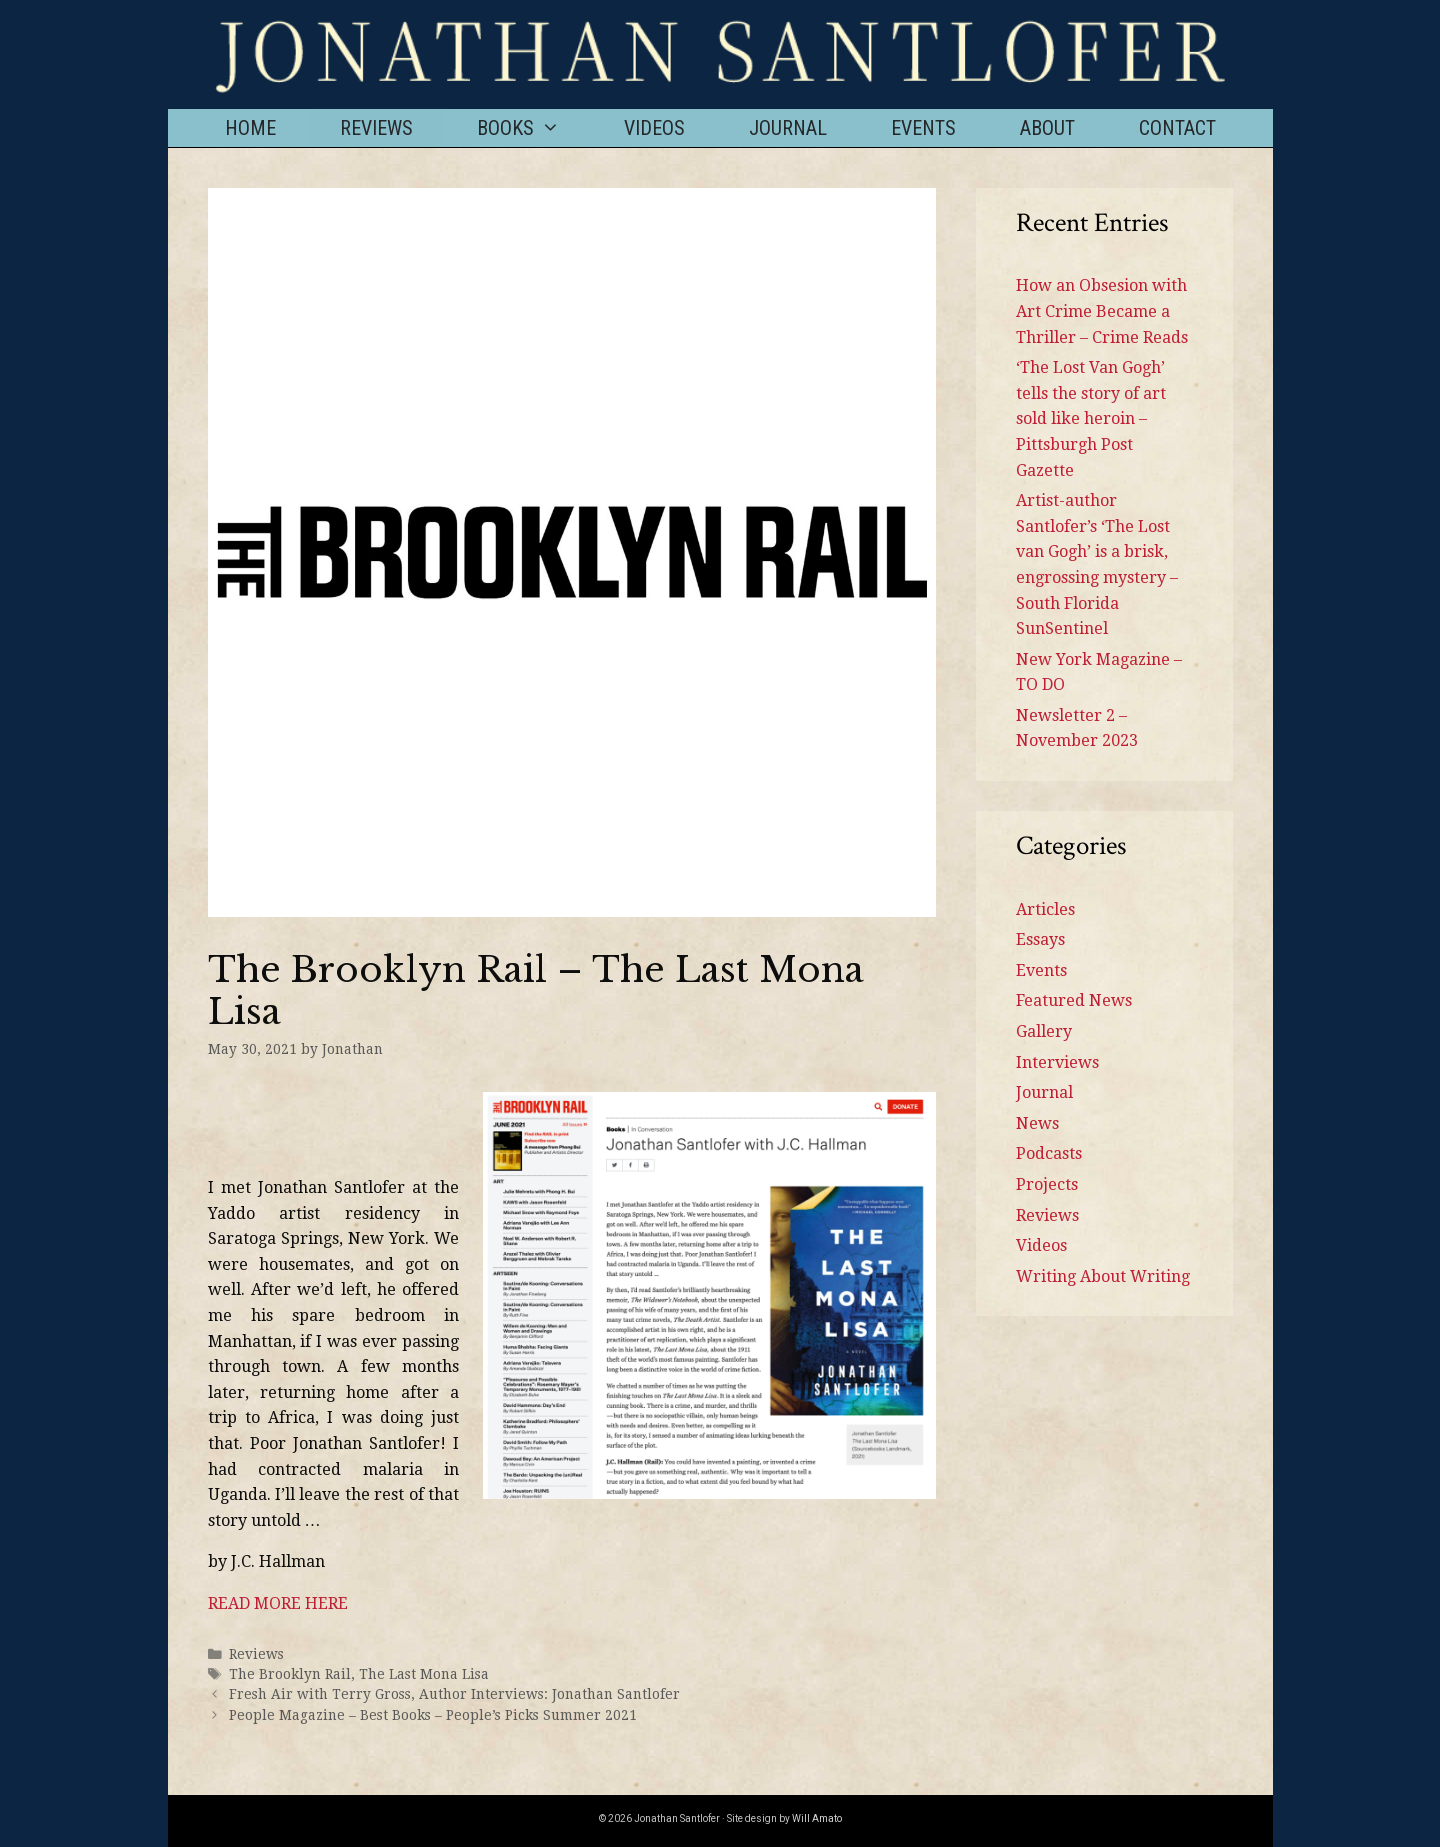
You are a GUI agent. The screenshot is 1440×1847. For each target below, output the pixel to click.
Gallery (1044, 1031)
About (1047, 128)
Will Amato (817, 1818)
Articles (1045, 909)
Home (250, 128)
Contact (1177, 128)
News (1037, 1123)
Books (534, 128)
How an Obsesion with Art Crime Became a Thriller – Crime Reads (1102, 311)
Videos (654, 128)
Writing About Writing (1103, 1276)
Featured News (1074, 1000)
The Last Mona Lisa (424, 1674)
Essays (1040, 939)
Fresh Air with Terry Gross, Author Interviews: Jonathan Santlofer (454, 1694)
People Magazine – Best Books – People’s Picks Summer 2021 (433, 1715)
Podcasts (1049, 1153)
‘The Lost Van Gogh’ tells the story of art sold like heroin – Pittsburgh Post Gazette (1091, 418)
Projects (1047, 1184)
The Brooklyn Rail (290, 1674)
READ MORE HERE (278, 1603)
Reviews (376, 128)
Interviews (1057, 1062)
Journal (788, 128)
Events (923, 128)
